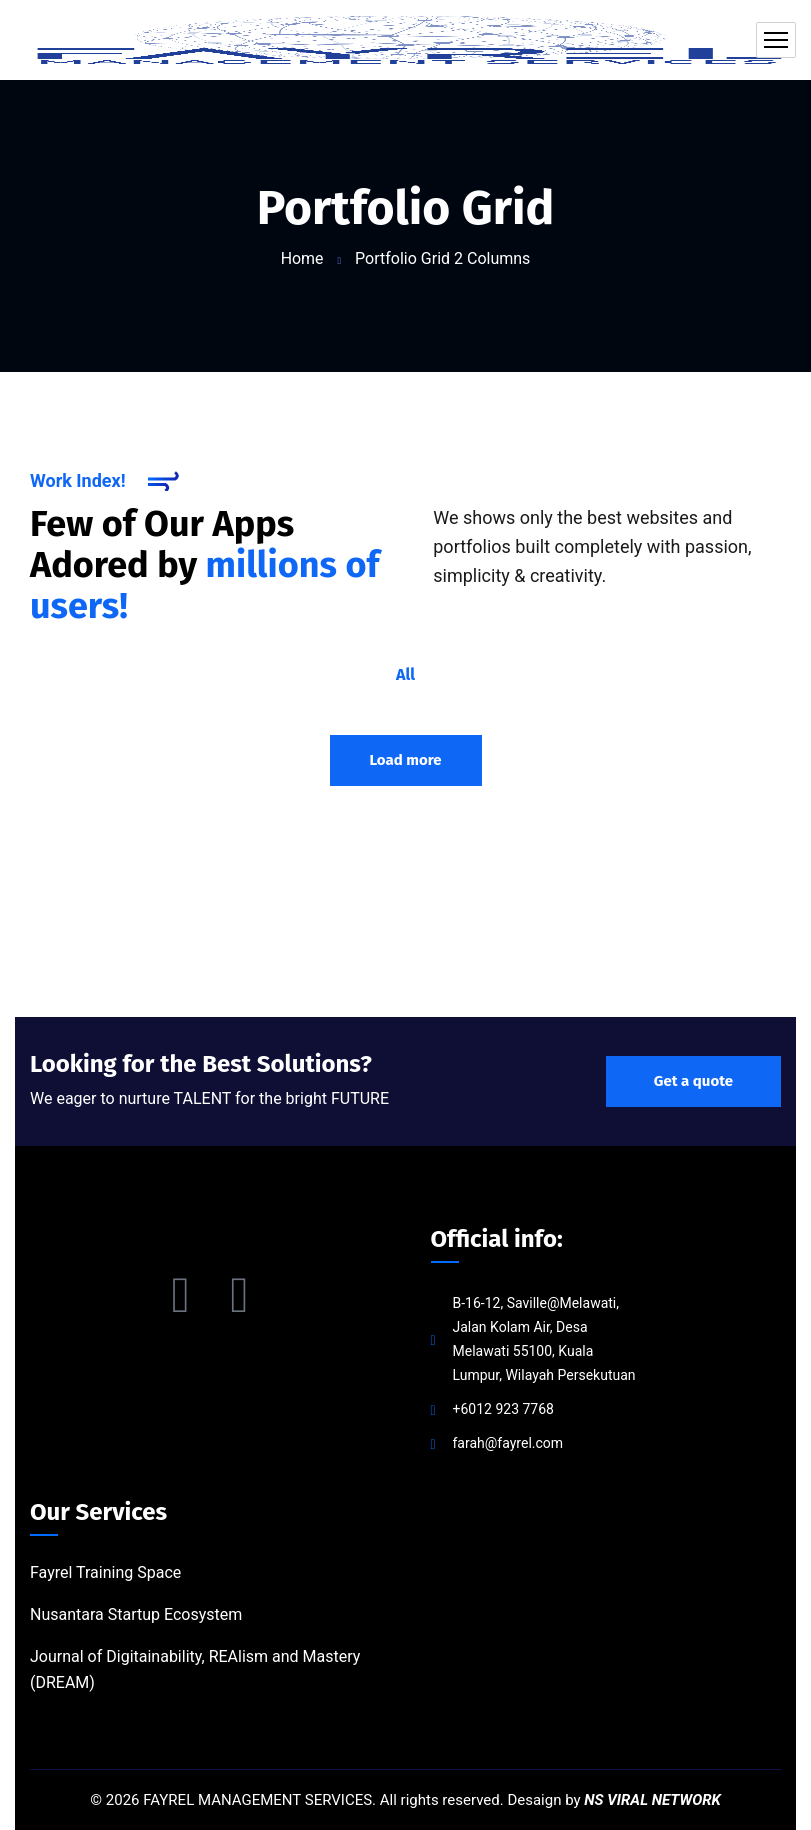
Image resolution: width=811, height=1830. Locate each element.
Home (302, 258)
